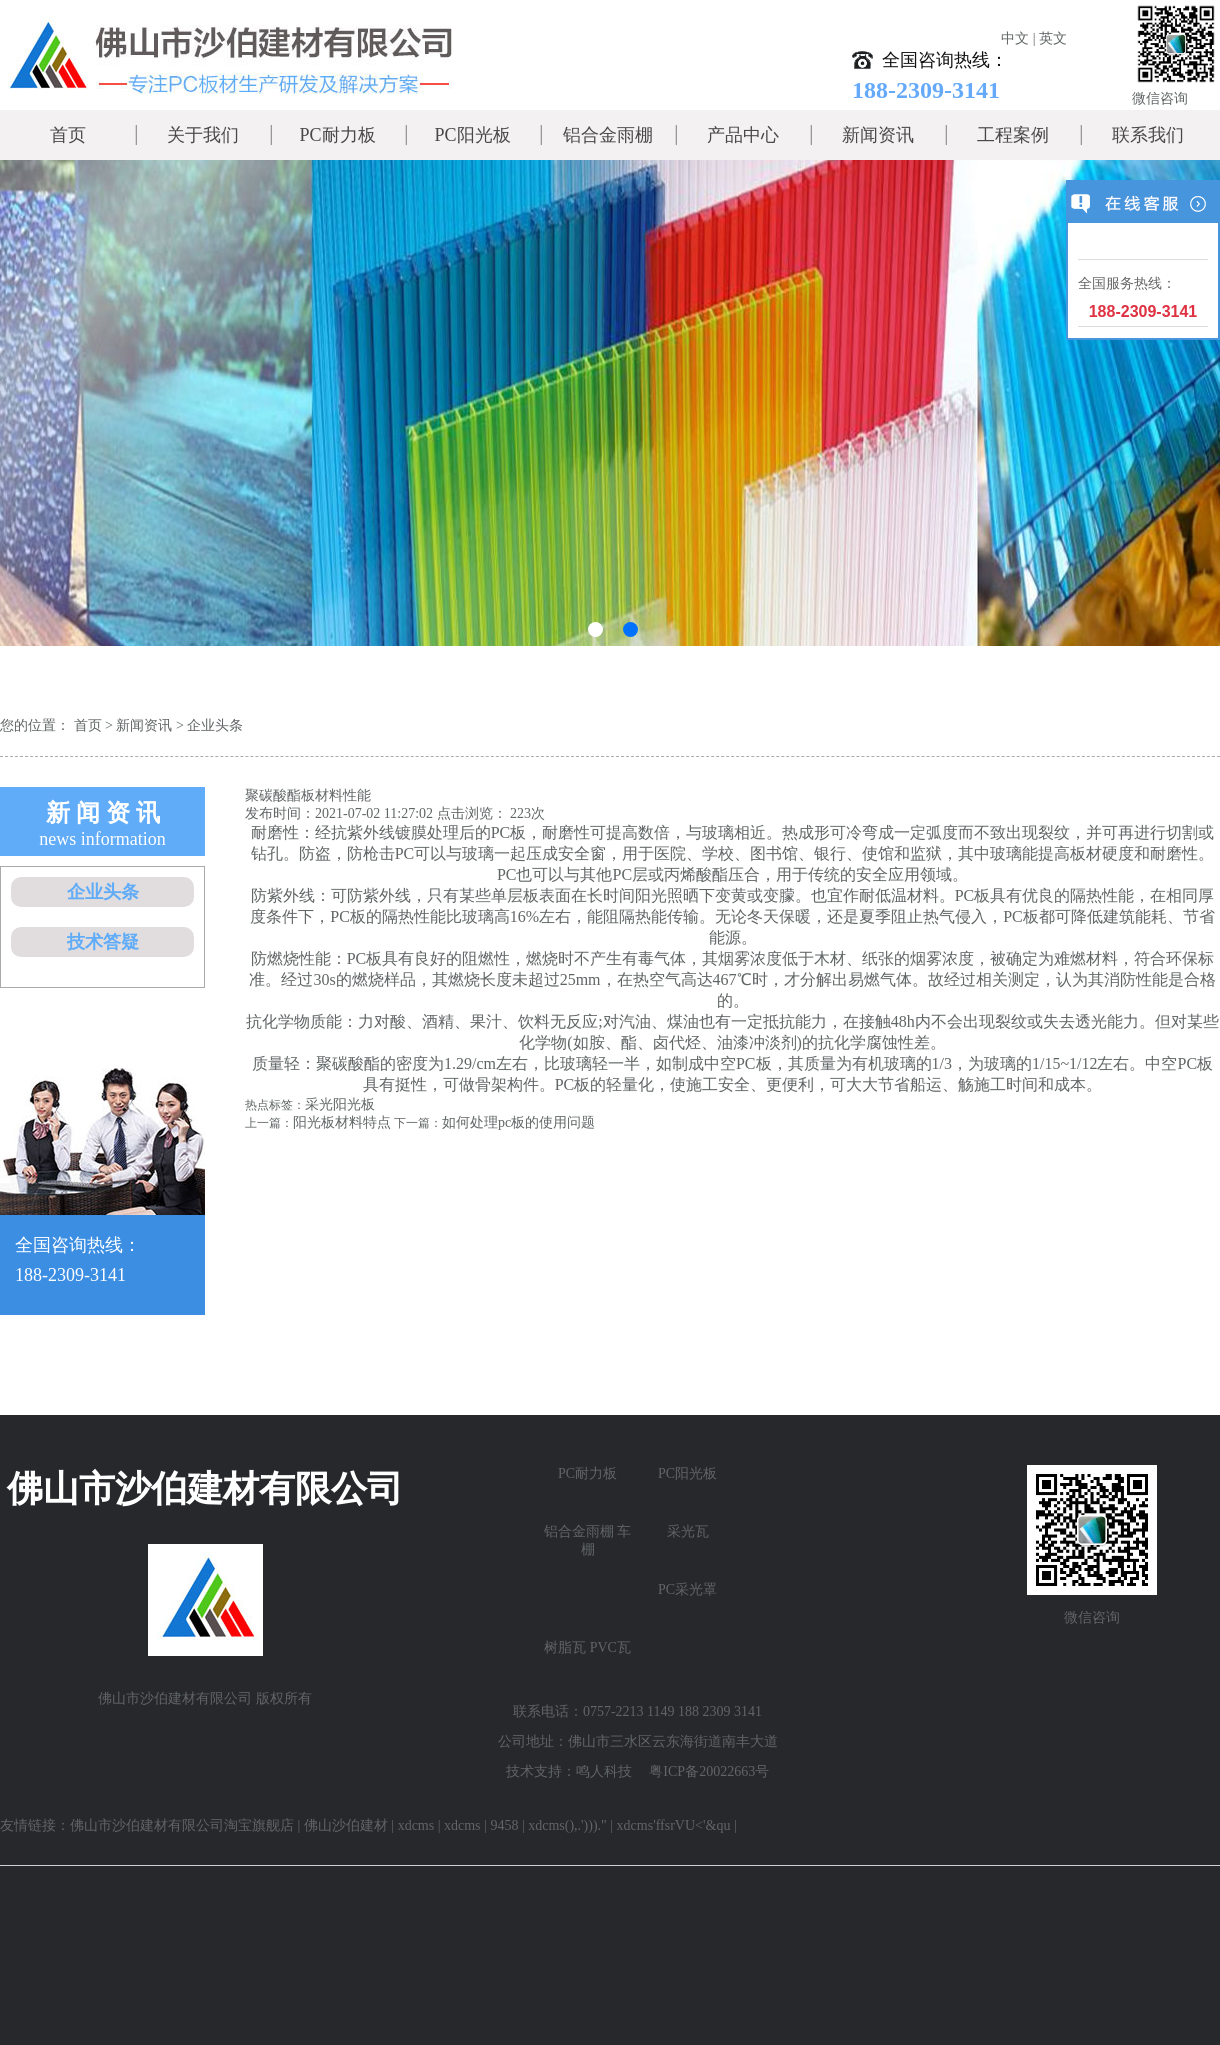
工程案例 (1013, 135)
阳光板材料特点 (342, 1122)
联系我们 (1148, 135)
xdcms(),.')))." (567, 1825)
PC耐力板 (337, 135)
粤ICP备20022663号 (709, 1771)
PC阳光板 (472, 135)
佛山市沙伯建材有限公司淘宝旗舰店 (182, 1825)
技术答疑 (103, 942)
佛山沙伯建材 (346, 1825)
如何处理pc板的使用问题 (518, 1122)
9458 (504, 1825)
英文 (1053, 38)
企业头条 (215, 725)
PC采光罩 (687, 1589)
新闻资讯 (878, 135)
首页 (68, 135)
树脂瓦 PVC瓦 (587, 1647)
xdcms (416, 1825)
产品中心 (743, 135)
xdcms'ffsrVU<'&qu (674, 1825)
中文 (1015, 38)
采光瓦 (688, 1531)
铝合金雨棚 (608, 135)
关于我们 (203, 135)
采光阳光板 (340, 1104)
